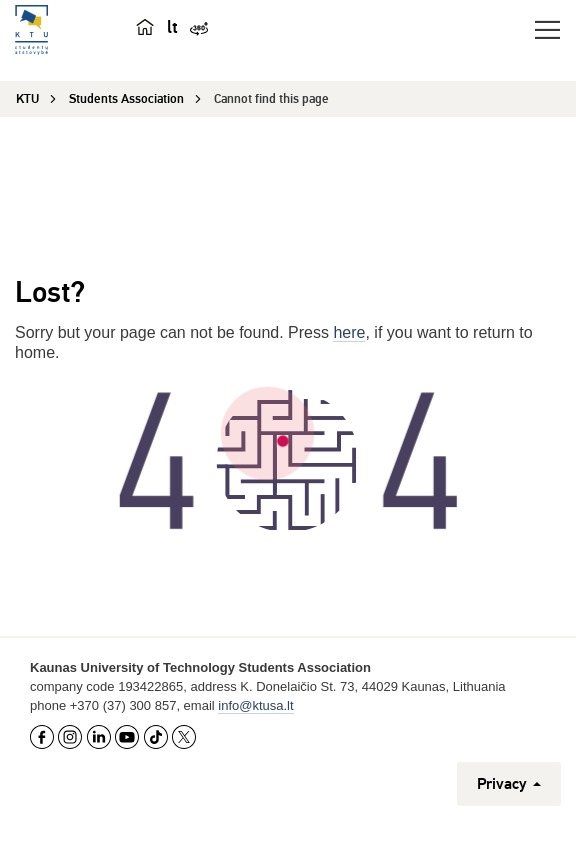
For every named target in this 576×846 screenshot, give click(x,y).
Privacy (509, 784)
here (349, 332)
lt (172, 27)
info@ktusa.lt (255, 705)
